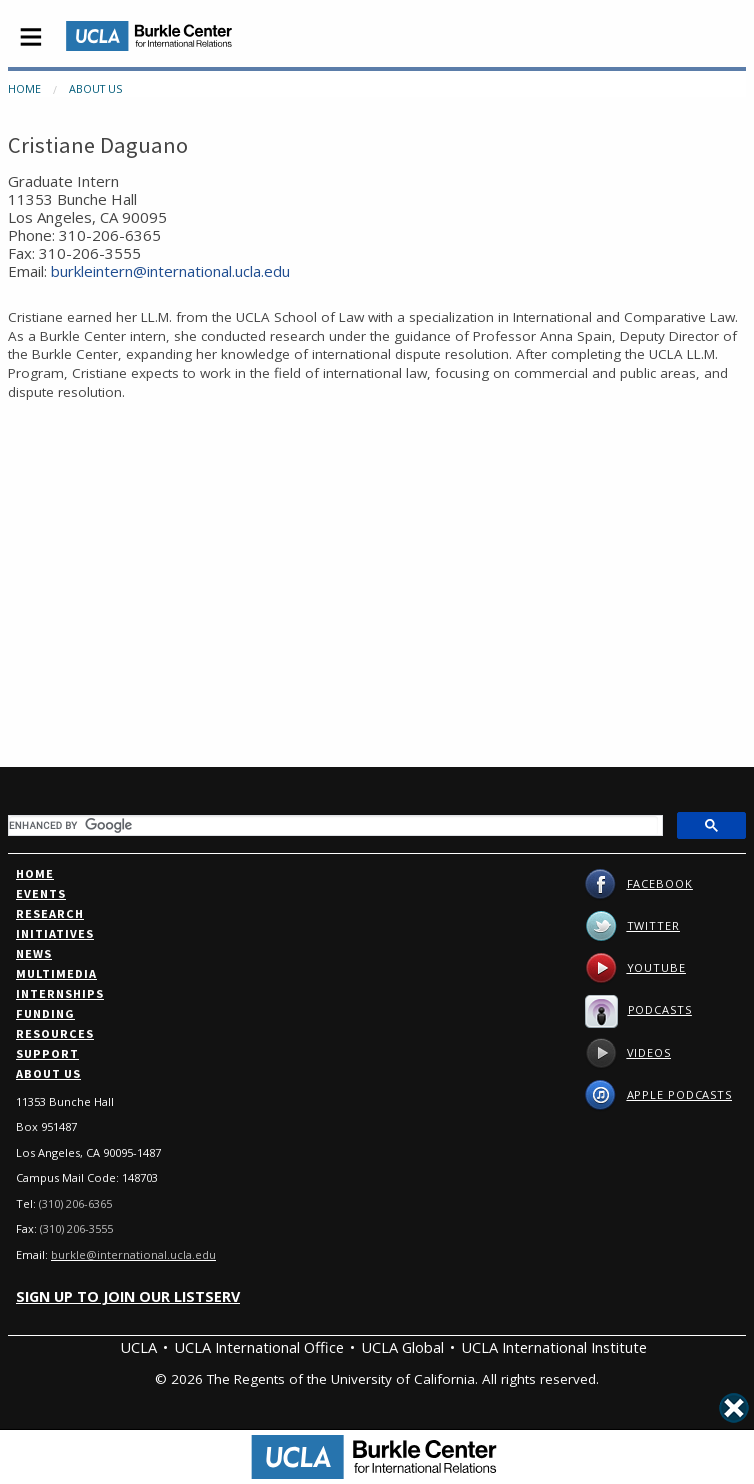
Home (24, 88)
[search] (333, 825)
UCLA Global (402, 1347)
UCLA (138, 1347)
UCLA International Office (259, 1347)
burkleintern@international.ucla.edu (170, 271)
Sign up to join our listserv (128, 1296)
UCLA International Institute (554, 1347)
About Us (95, 88)
